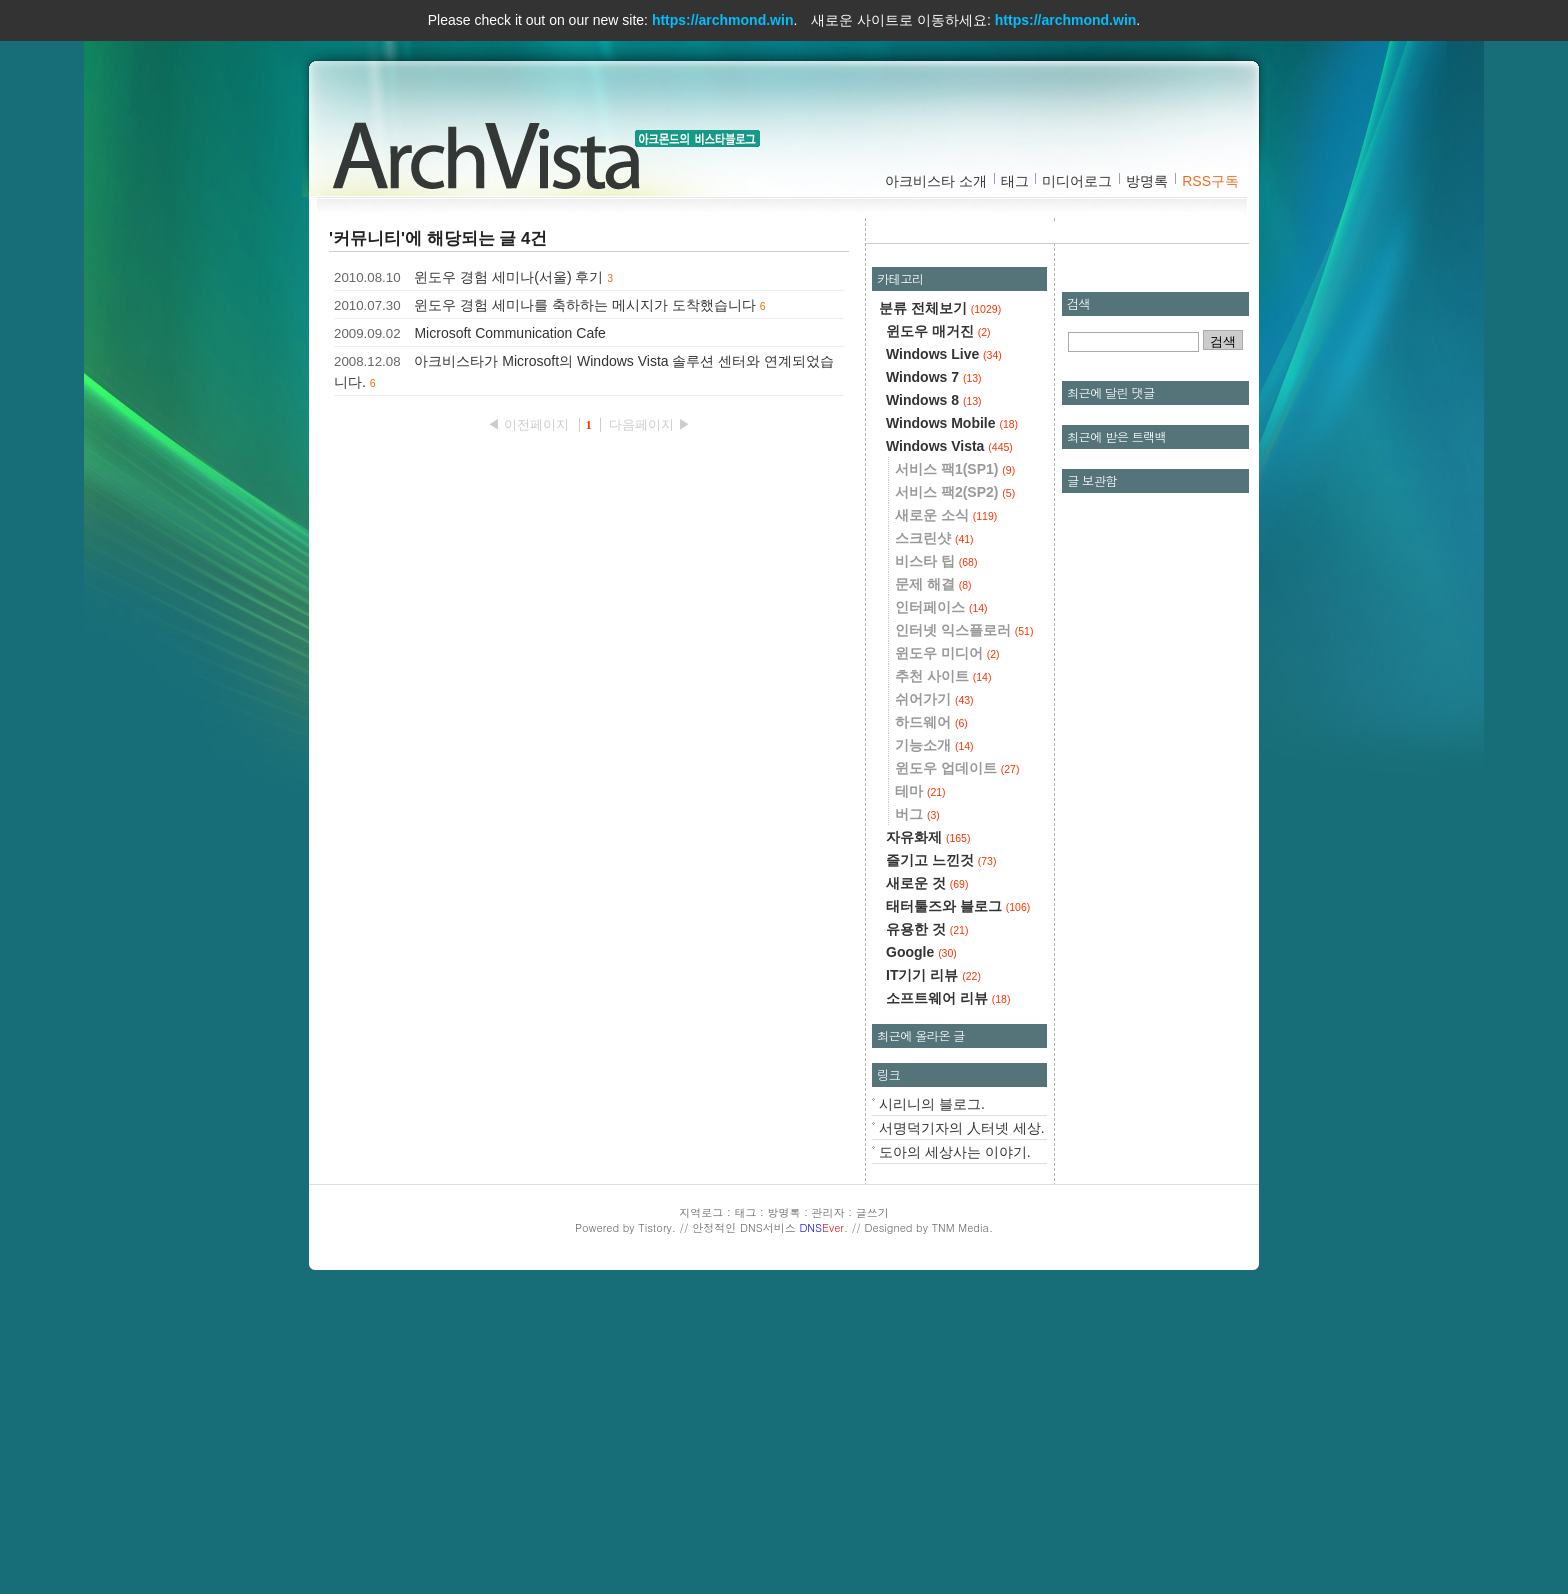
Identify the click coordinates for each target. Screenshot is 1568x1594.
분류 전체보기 (940, 308)
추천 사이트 (943, 676)
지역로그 (701, 1212)
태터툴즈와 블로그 (958, 906)
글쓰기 (872, 1212)
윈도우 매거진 (938, 331)
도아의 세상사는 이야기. (955, 1152)
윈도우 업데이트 (957, 768)
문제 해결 (933, 584)
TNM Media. (962, 1227)
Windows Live (944, 354)
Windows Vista (949, 446)
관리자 (828, 1212)
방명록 (1147, 181)
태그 (1015, 181)
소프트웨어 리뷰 (948, 998)
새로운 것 (927, 883)
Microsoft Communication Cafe (509, 333)
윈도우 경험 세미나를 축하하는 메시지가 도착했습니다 (584, 305)
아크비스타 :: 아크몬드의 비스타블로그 (494, 151)
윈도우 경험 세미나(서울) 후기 (508, 277)
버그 (917, 814)
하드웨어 (931, 722)
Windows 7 (934, 377)
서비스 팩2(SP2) (955, 492)
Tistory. (657, 1227)
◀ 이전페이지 (529, 424)
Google (921, 952)
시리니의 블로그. (932, 1104)
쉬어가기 (934, 699)
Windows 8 (934, 400)
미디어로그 (1077, 181)
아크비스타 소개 (936, 181)
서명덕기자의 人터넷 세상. (962, 1128)
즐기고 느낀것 (941, 860)
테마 (920, 791)
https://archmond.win (723, 20)
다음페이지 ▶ (650, 424)
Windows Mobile (952, 423)
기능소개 (934, 745)
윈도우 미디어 (947, 653)
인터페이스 (941, 607)
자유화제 (928, 837)
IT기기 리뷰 (933, 975)
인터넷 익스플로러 (964, 630)
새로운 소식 (946, 515)
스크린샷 (934, 538)
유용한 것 (927, 929)
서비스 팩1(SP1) (955, 469)
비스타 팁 (936, 561)
